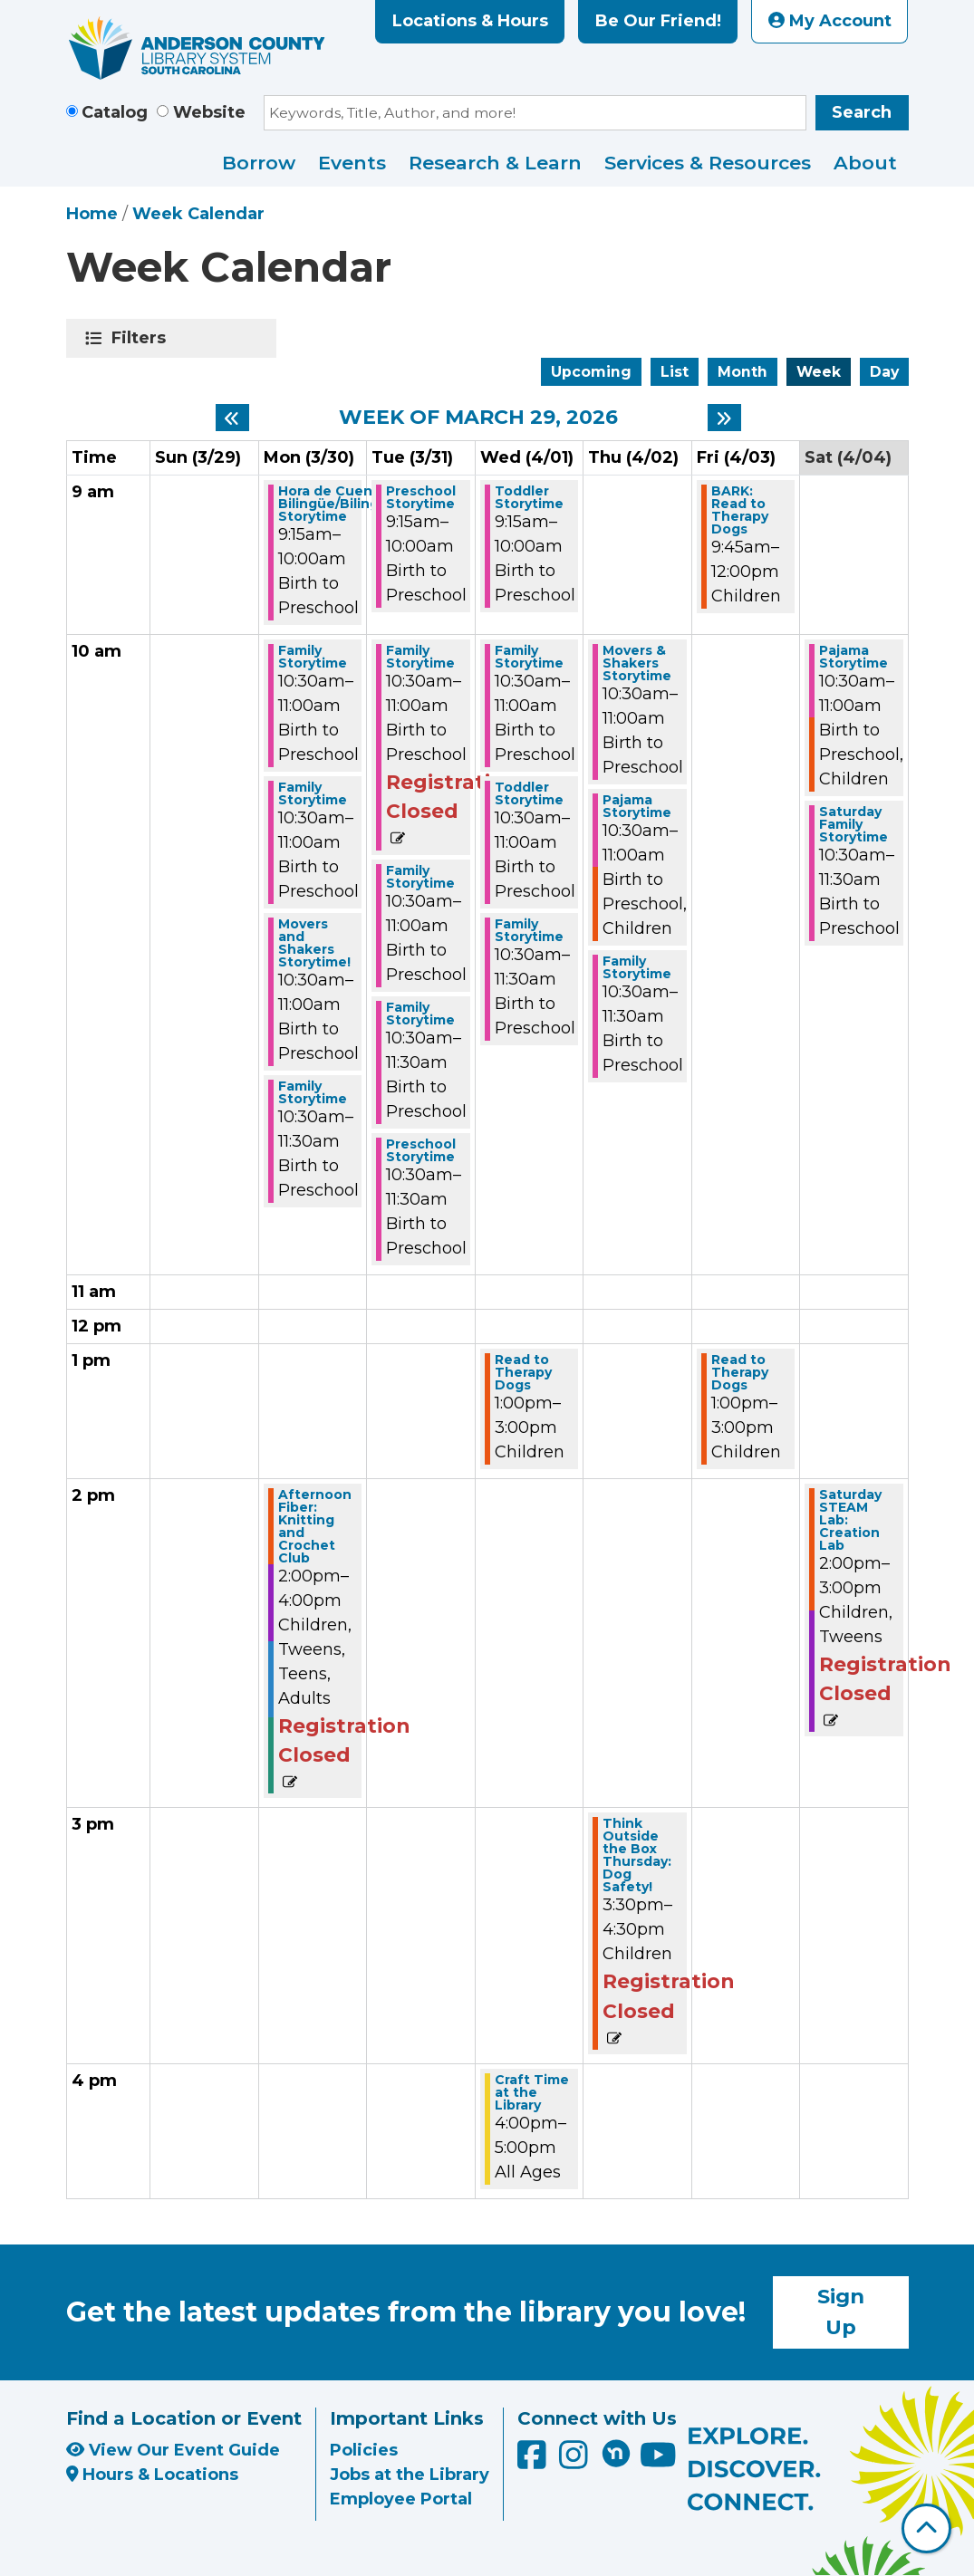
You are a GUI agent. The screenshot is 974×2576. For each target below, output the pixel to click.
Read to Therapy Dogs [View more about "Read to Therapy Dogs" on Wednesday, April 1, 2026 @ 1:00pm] (523, 1372)
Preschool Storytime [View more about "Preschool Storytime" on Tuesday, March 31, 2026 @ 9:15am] (421, 497)
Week (818, 371)
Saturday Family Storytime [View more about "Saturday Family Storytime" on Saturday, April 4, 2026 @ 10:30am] (853, 824)
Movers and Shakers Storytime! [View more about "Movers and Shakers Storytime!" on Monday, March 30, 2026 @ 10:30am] (314, 943)
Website (209, 112)
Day (884, 371)
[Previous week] (232, 417)
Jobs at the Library (409, 2475)
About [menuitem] (865, 162)
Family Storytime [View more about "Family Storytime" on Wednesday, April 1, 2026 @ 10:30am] (529, 656)
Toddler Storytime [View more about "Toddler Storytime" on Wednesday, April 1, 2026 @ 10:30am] (529, 793)
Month (742, 371)
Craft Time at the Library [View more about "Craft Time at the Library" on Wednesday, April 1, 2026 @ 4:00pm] (532, 2092)
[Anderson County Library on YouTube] (658, 2461)
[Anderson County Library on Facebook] (534, 2461)
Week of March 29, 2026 (478, 417)
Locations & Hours (470, 21)
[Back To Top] (926, 2528)
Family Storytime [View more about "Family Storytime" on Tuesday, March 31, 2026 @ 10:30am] (420, 656)
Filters (141, 338)
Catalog (115, 112)
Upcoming (591, 371)
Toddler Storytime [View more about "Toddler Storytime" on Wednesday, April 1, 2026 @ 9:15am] (529, 497)
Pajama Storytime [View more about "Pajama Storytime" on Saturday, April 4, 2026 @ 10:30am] (853, 656)
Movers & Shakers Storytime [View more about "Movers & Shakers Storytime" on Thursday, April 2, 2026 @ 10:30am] (637, 663)
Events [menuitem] (352, 162)
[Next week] (724, 417)
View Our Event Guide (173, 2450)
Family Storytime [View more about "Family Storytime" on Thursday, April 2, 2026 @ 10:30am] (637, 967)
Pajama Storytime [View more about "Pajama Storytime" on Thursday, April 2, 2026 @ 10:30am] (637, 806)
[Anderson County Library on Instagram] (576, 2461)
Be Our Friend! (658, 21)
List (675, 371)
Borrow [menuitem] (258, 162)
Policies (364, 2450)
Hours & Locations (152, 2475)
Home (92, 214)
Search (862, 112)
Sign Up (840, 2311)
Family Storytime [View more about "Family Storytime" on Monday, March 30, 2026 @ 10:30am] (312, 656)
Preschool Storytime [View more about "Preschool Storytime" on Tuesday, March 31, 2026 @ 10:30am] (421, 1150)
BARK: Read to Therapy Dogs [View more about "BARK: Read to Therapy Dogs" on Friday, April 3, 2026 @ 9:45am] (739, 510)
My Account (830, 21)
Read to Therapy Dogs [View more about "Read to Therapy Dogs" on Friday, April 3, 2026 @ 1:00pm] (739, 1372)
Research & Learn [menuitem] (495, 162)
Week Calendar (198, 214)
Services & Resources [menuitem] (707, 162)
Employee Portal (401, 2499)
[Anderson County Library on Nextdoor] (616, 2452)
